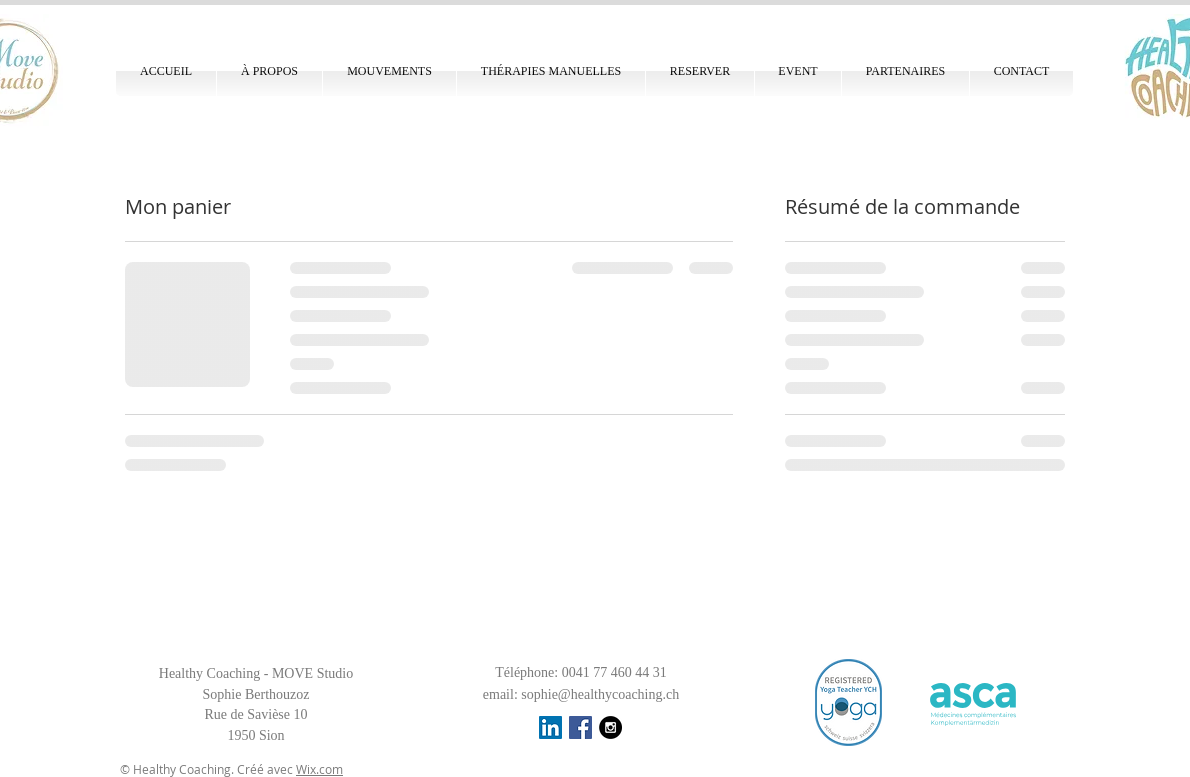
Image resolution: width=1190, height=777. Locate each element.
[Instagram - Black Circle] (610, 727)
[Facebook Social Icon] (580, 727)
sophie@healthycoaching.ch (600, 694)
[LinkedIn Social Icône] (550, 727)
